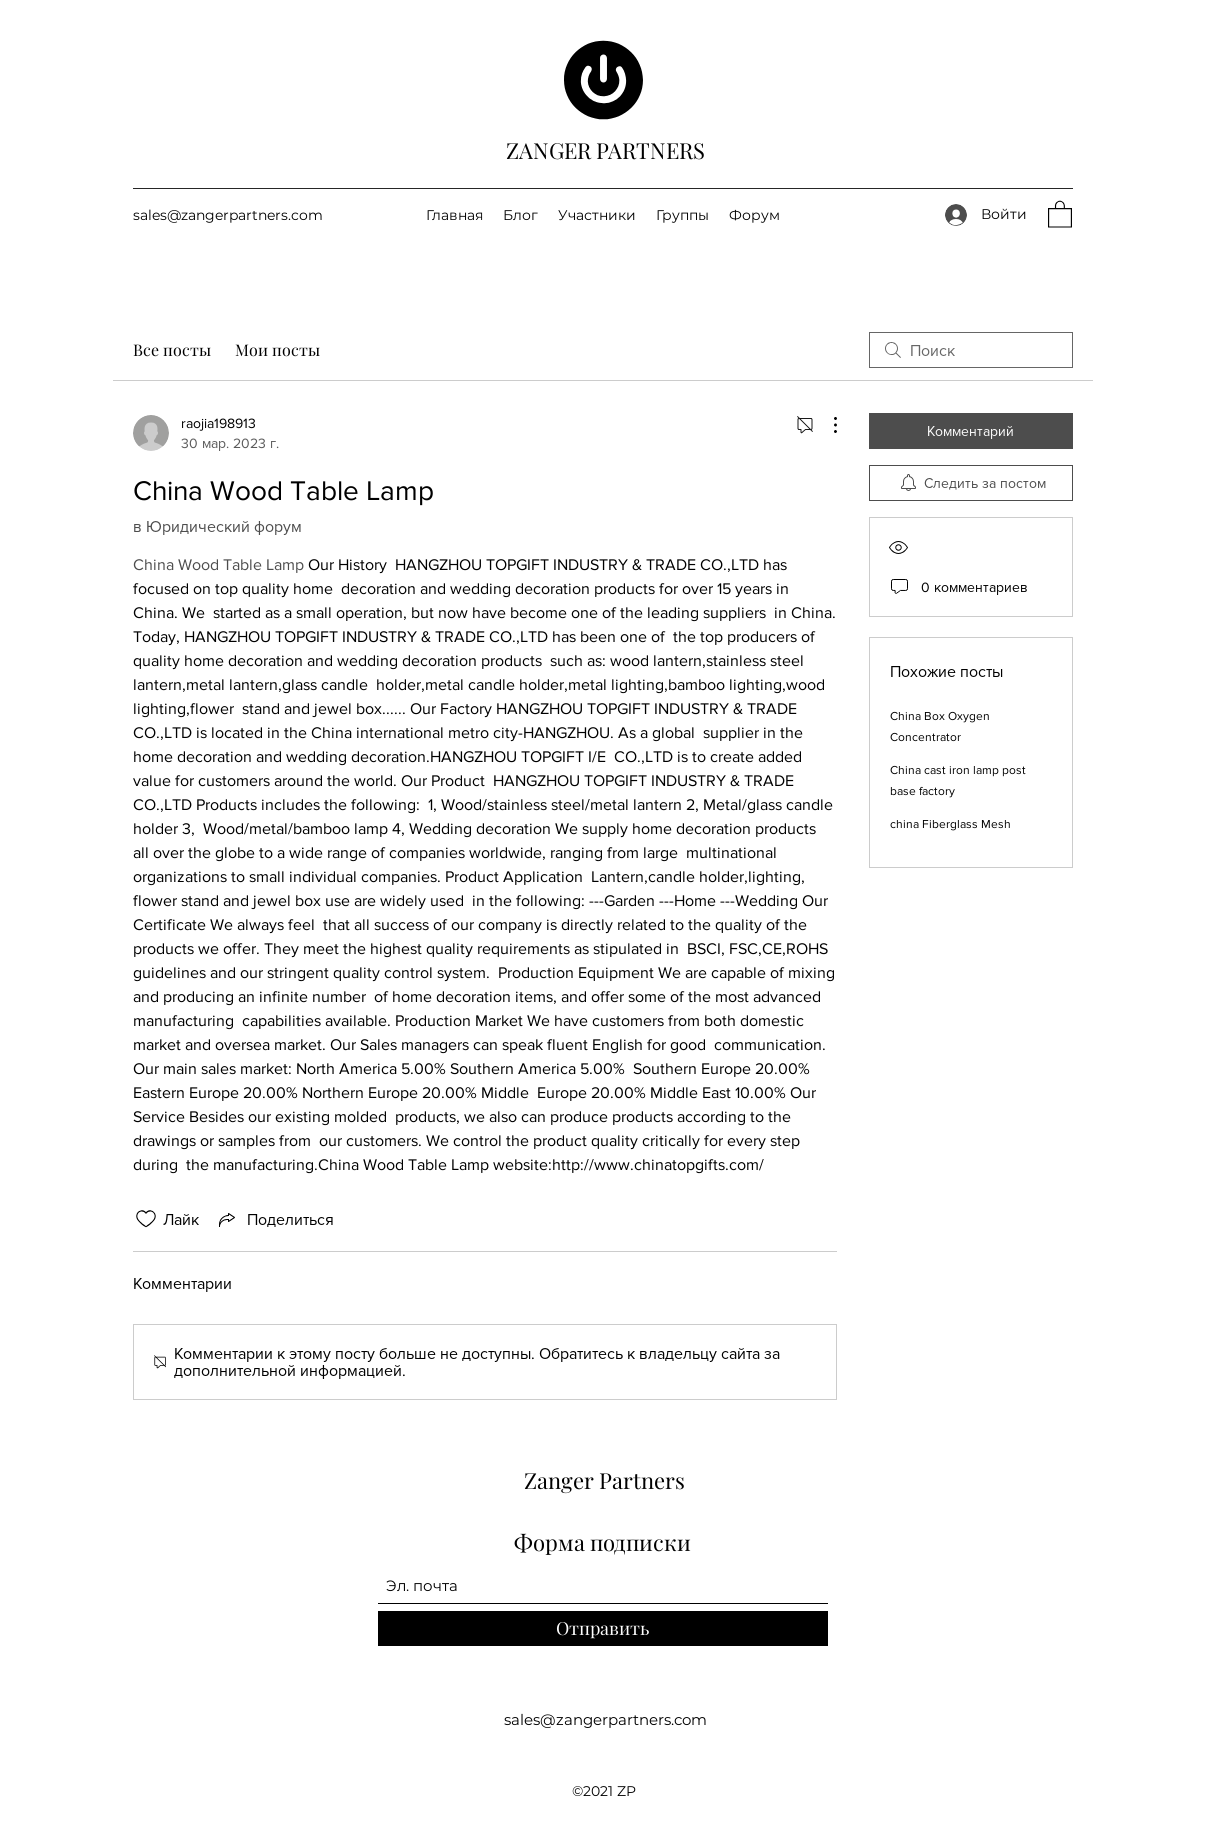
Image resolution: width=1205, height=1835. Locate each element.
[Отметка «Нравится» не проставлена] (146, 1219)
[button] (1060, 213)
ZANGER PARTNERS (605, 150)
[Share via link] (274, 1219)
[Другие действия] (825, 425)
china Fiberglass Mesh (950, 824)
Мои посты (277, 349)
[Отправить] (603, 1628)
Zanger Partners (604, 1480)
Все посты (172, 349)
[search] (971, 350)
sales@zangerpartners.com (228, 215)
